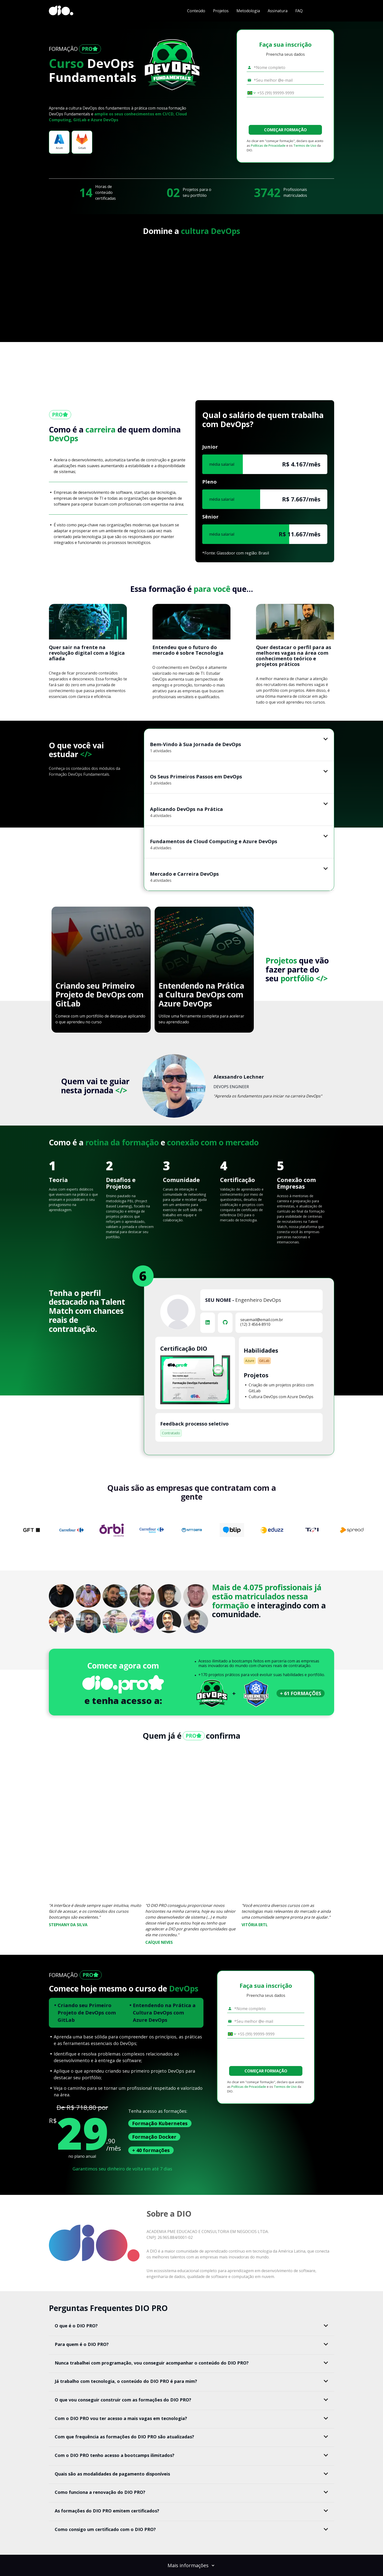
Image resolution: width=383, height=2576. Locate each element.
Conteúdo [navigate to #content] (196, 10)
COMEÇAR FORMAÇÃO (285, 130)
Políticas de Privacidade (268, 145)
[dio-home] (61, 10)
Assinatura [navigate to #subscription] (277, 10)
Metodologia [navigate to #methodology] (248, 10)
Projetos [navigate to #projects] (221, 10)
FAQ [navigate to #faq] (299, 10)
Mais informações (191, 2565)
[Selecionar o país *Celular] (249, 93)
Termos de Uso (304, 145)
